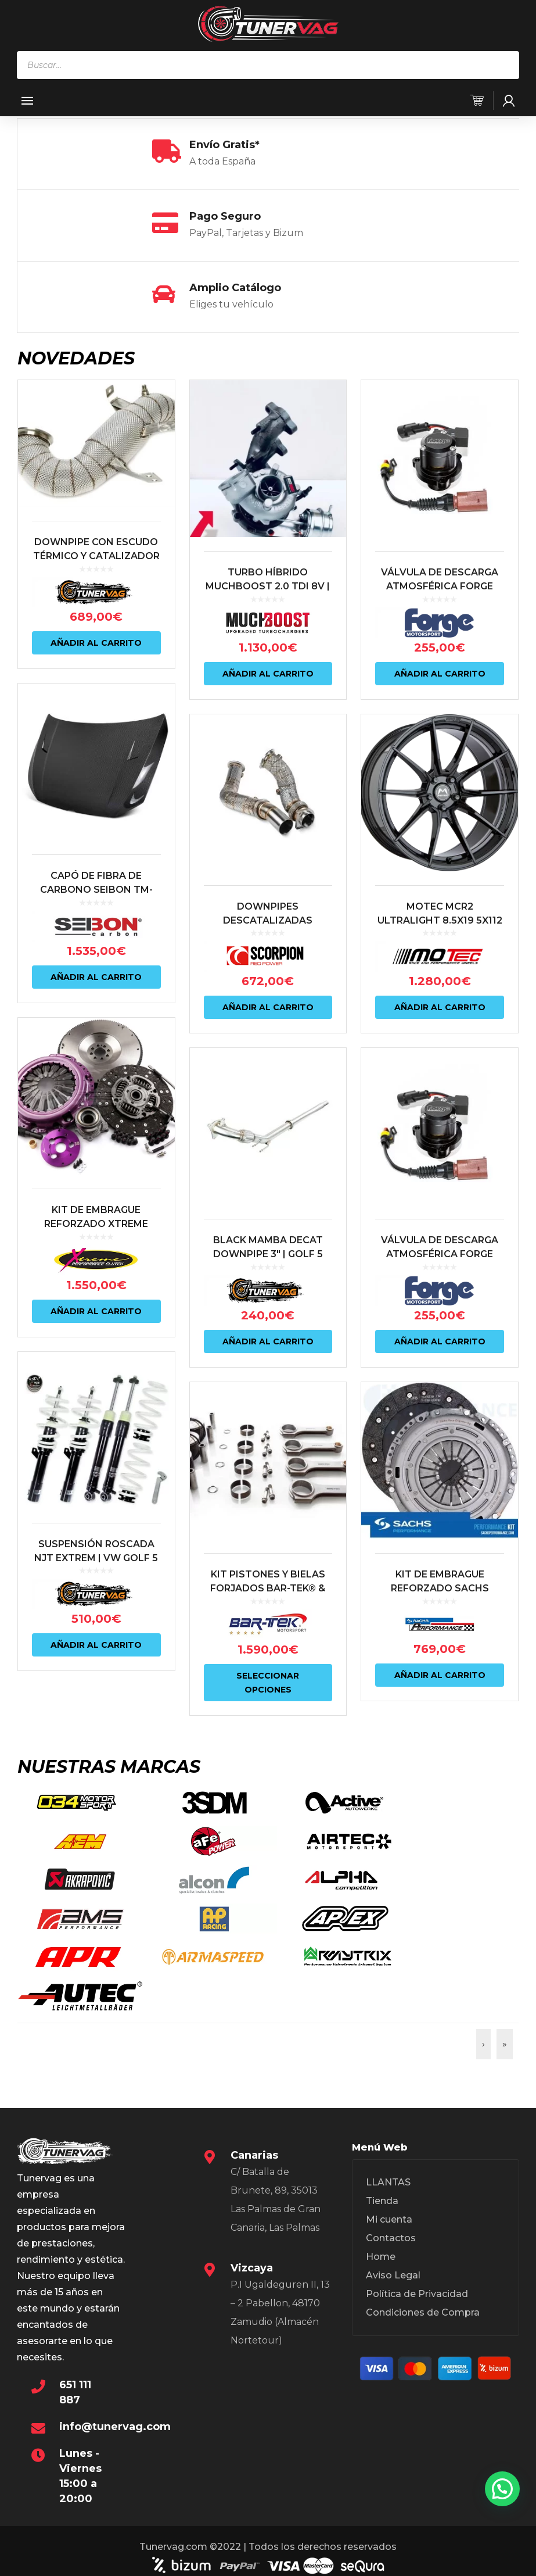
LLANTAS (388, 2146)
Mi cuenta (389, 2183)
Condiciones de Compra (423, 2276)
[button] (502, 2488)
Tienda (382, 2165)
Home (380, 2221)
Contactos (391, 2202)
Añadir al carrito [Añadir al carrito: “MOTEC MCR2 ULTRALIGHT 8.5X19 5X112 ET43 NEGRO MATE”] (439, 1007)
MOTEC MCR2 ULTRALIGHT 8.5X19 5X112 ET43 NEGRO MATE (439, 920)
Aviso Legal (393, 2239)
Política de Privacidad (417, 2258)
